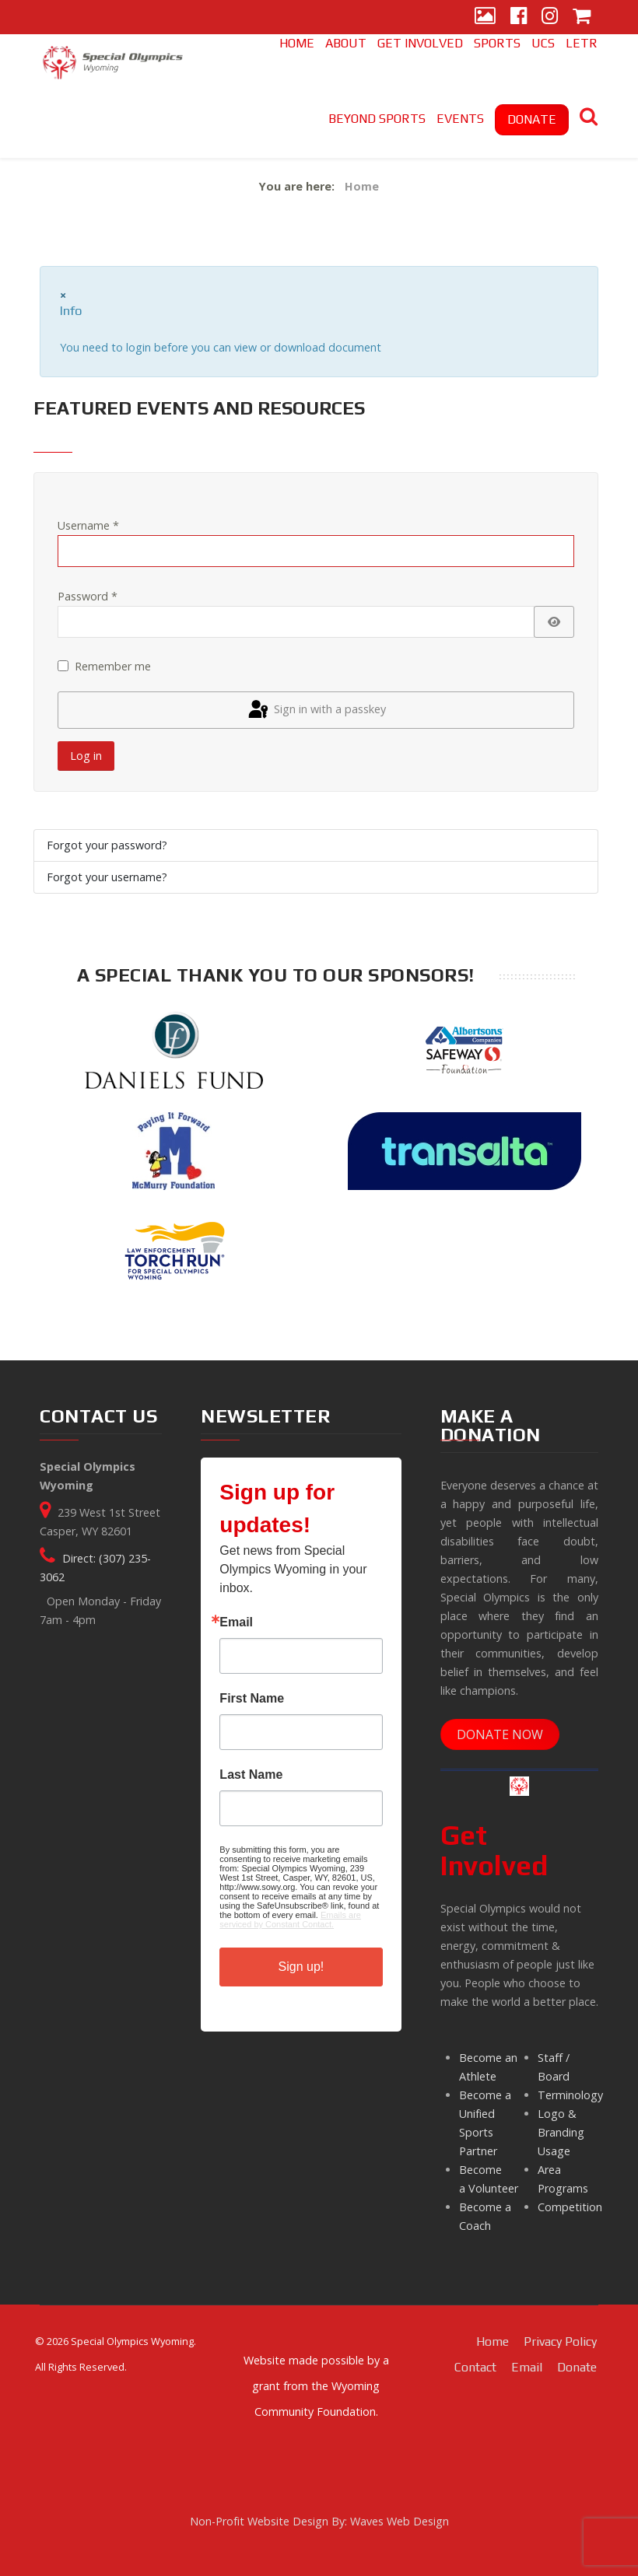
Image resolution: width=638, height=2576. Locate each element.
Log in (86, 755)
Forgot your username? (107, 877)
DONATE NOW (500, 1734)
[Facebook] (519, 17)
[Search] (589, 118)
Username (88, 525)
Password (87, 596)
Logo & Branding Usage (561, 2132)
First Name (251, 1698)
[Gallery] (485, 17)
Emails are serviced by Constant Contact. (290, 1919)
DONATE (531, 119)
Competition (570, 2207)
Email (236, 1622)
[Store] (581, 17)
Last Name (250, 1775)
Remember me (113, 666)
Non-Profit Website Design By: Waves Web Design (319, 2521)
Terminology (570, 2095)
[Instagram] (550, 17)
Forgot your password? (107, 845)
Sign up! (301, 1966)
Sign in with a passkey (316, 710)
